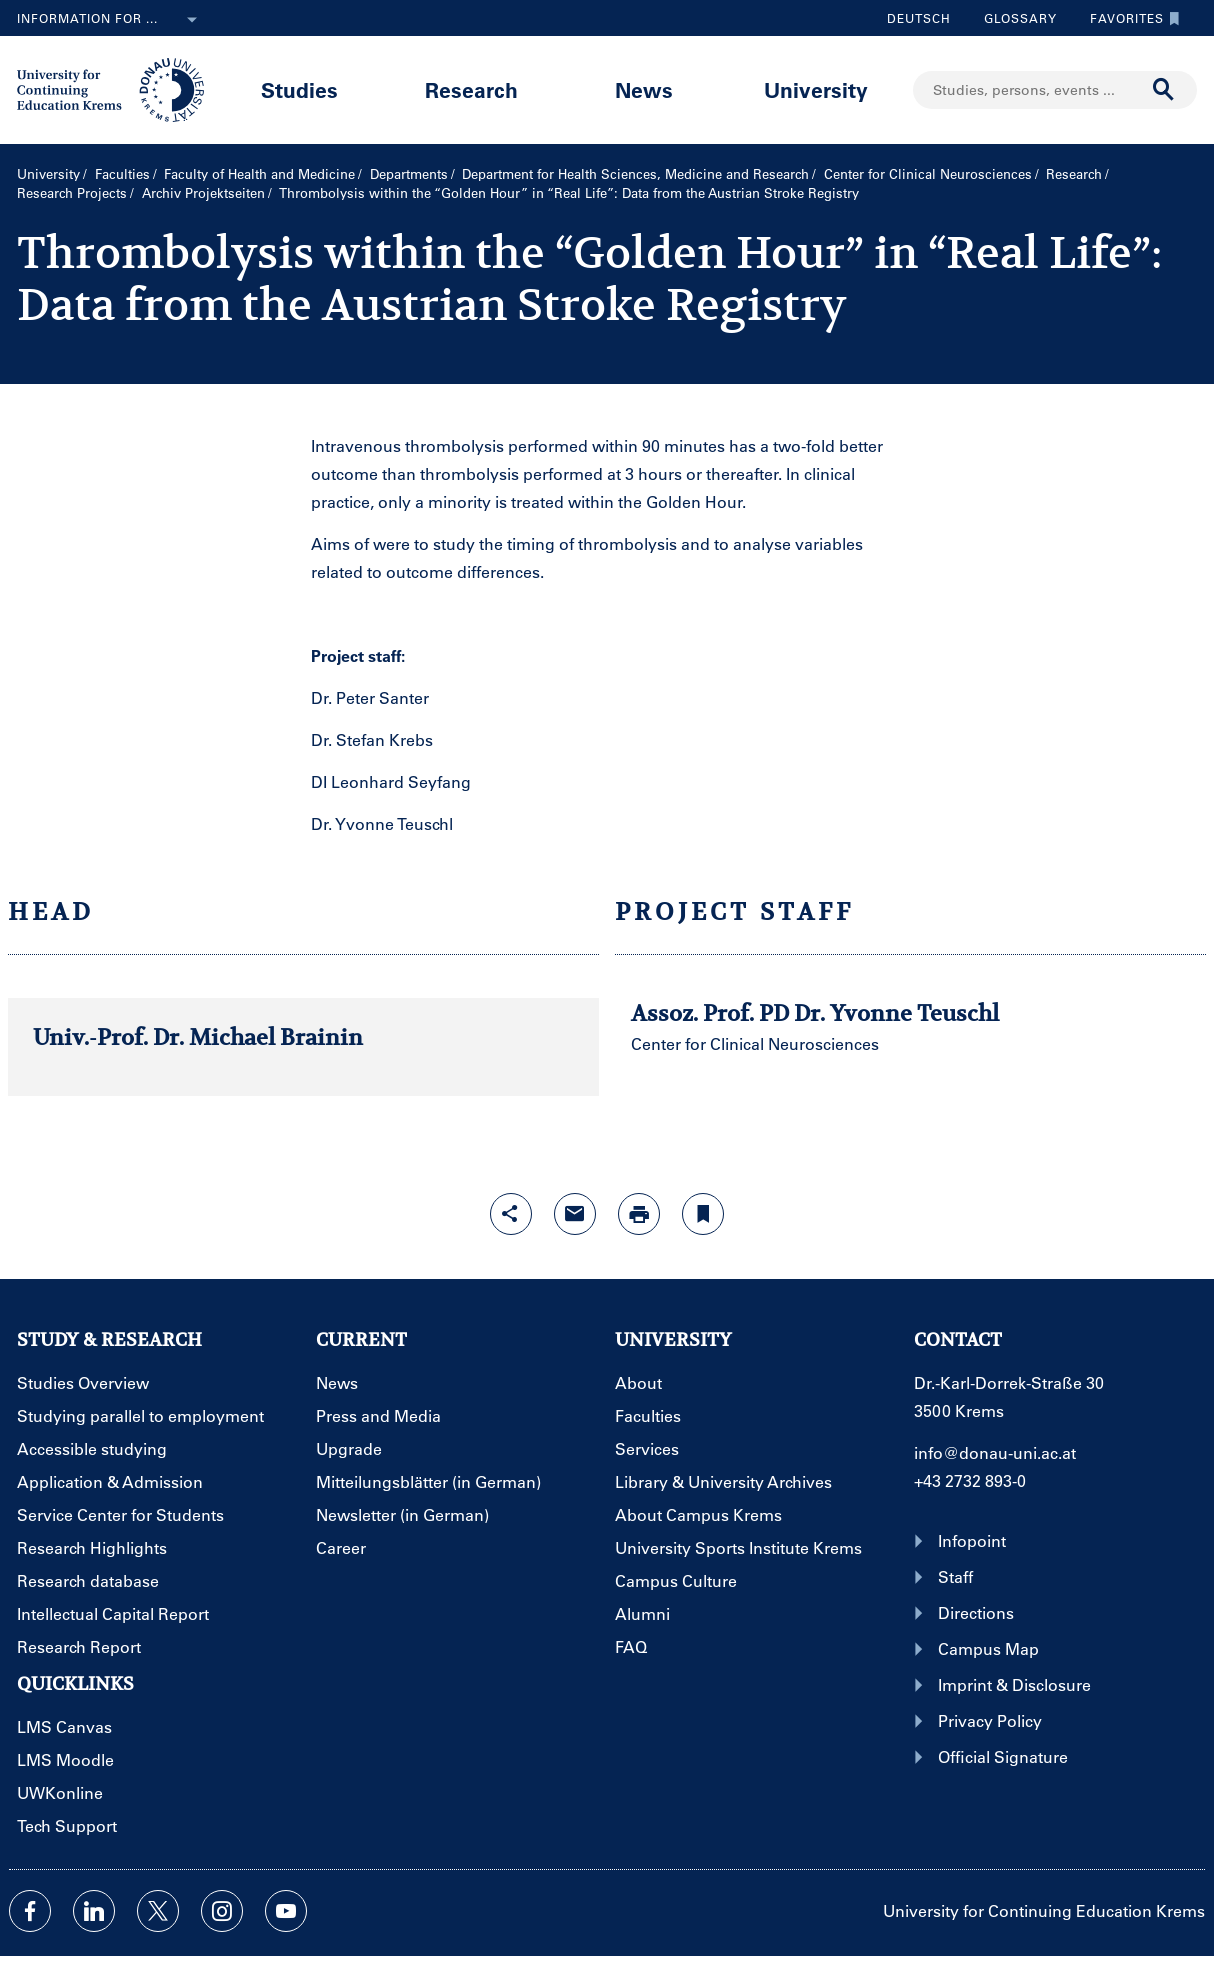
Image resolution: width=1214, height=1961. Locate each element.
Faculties (122, 173)
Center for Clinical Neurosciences (928, 173)
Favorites (1130, 18)
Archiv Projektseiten (203, 192)
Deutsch (919, 18)
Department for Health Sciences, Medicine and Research (635, 173)
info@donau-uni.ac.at (995, 1452)
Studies (299, 89)
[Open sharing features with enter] (511, 1214)
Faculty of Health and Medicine (259, 173)
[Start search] (1164, 90)
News (644, 89)
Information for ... (111, 20)
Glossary (1013, 18)
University (816, 89)
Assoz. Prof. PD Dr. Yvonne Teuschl (815, 1013)
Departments (409, 173)
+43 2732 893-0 (970, 1480)
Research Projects (72, 192)
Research (471, 89)
